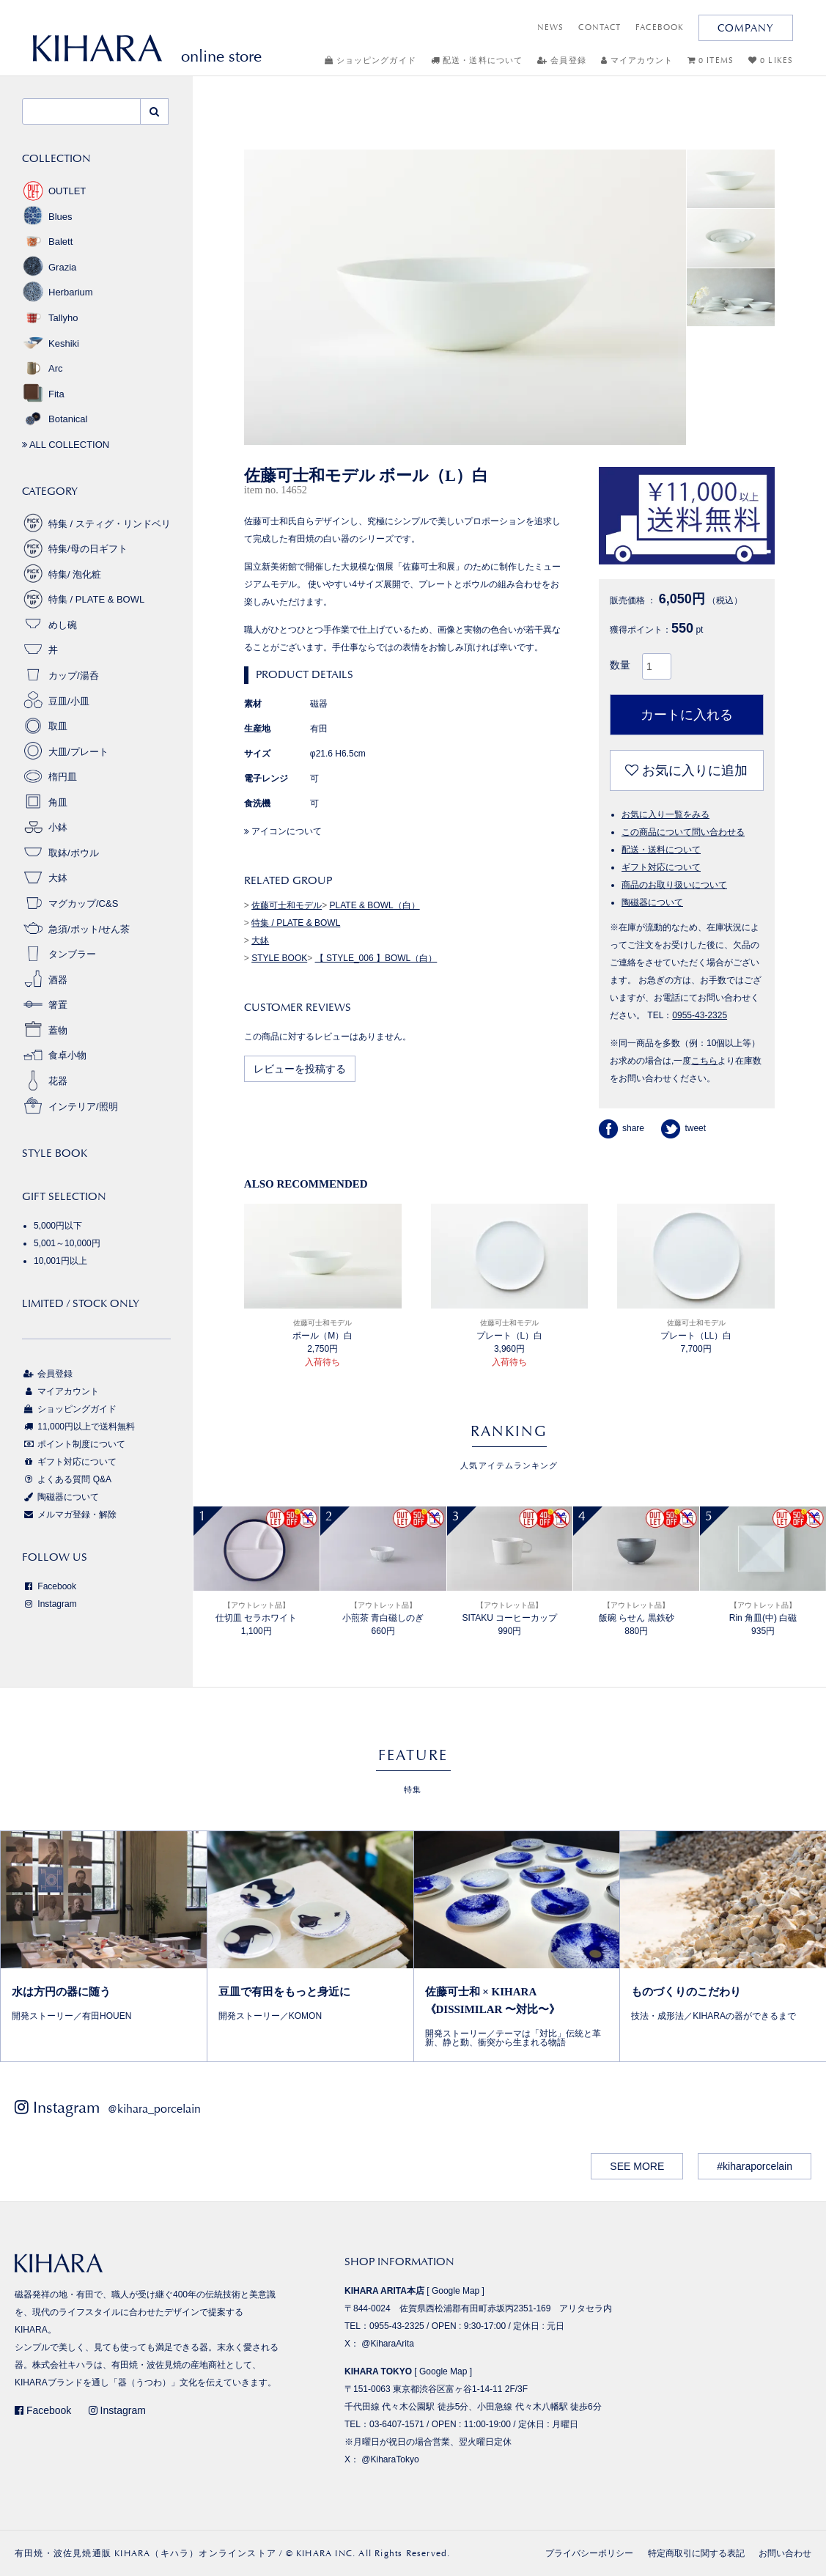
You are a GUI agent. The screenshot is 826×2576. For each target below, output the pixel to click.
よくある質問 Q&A (66, 1479)
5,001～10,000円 (67, 1243)
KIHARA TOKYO (378, 2371)
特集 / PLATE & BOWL (295, 923)
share (621, 1128)
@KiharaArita (387, 2343)
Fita (43, 394)
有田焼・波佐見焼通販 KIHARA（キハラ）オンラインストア (145, 2553)
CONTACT (599, 27)
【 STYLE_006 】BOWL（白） (376, 958)
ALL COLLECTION (65, 444)
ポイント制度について (73, 1444)
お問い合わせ (785, 2553)
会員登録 (561, 60)
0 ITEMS (710, 60)
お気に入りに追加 (686, 770)
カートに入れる (687, 714)
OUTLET (54, 190)
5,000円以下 (58, 1226)
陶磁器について (652, 902)
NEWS (550, 27)
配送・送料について (477, 60)
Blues (47, 216)
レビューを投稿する (300, 1069)
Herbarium (57, 292)
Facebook (49, 1586)
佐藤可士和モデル (286, 905)
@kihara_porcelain (154, 2109)
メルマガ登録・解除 (69, 1514)
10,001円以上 (60, 1261)
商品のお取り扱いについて (674, 885)
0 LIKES (770, 60)
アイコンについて (283, 831)
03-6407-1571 (396, 2424)
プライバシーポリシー (589, 2553)
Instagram (49, 1604)
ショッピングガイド (370, 60)
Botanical (54, 418)
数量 (620, 665)
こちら (704, 1061)
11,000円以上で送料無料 (78, 1426)
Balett (47, 241)
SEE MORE (637, 2166)
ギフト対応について (661, 867)
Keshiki (50, 343)
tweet (683, 1128)
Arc (42, 368)
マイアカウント (637, 60)
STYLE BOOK (279, 958)
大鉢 (260, 940)
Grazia (49, 267)
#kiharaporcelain (754, 2166)
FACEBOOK (659, 27)
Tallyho (50, 317)
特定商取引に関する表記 (696, 2553)
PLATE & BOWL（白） (375, 905)
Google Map (455, 2291)
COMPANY (746, 27)
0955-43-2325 (699, 1015)
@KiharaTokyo (389, 2459)
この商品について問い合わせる (683, 832)
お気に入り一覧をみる (665, 814)
